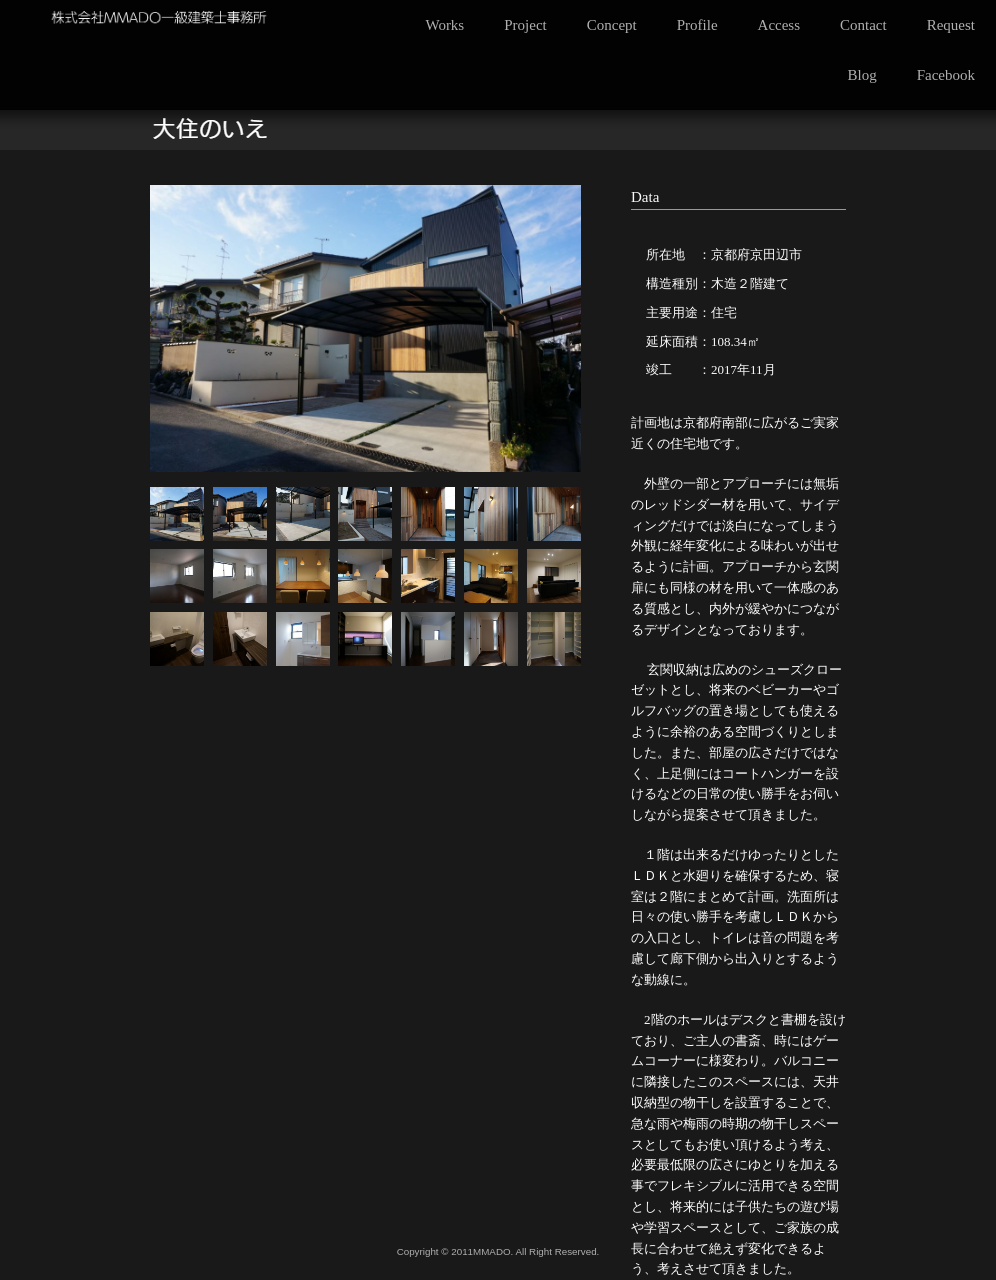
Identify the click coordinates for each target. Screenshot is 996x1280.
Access (779, 25)
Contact (863, 25)
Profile (697, 25)
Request (951, 25)
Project (525, 25)
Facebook (946, 75)
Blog (862, 75)
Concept (612, 25)
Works (444, 25)
